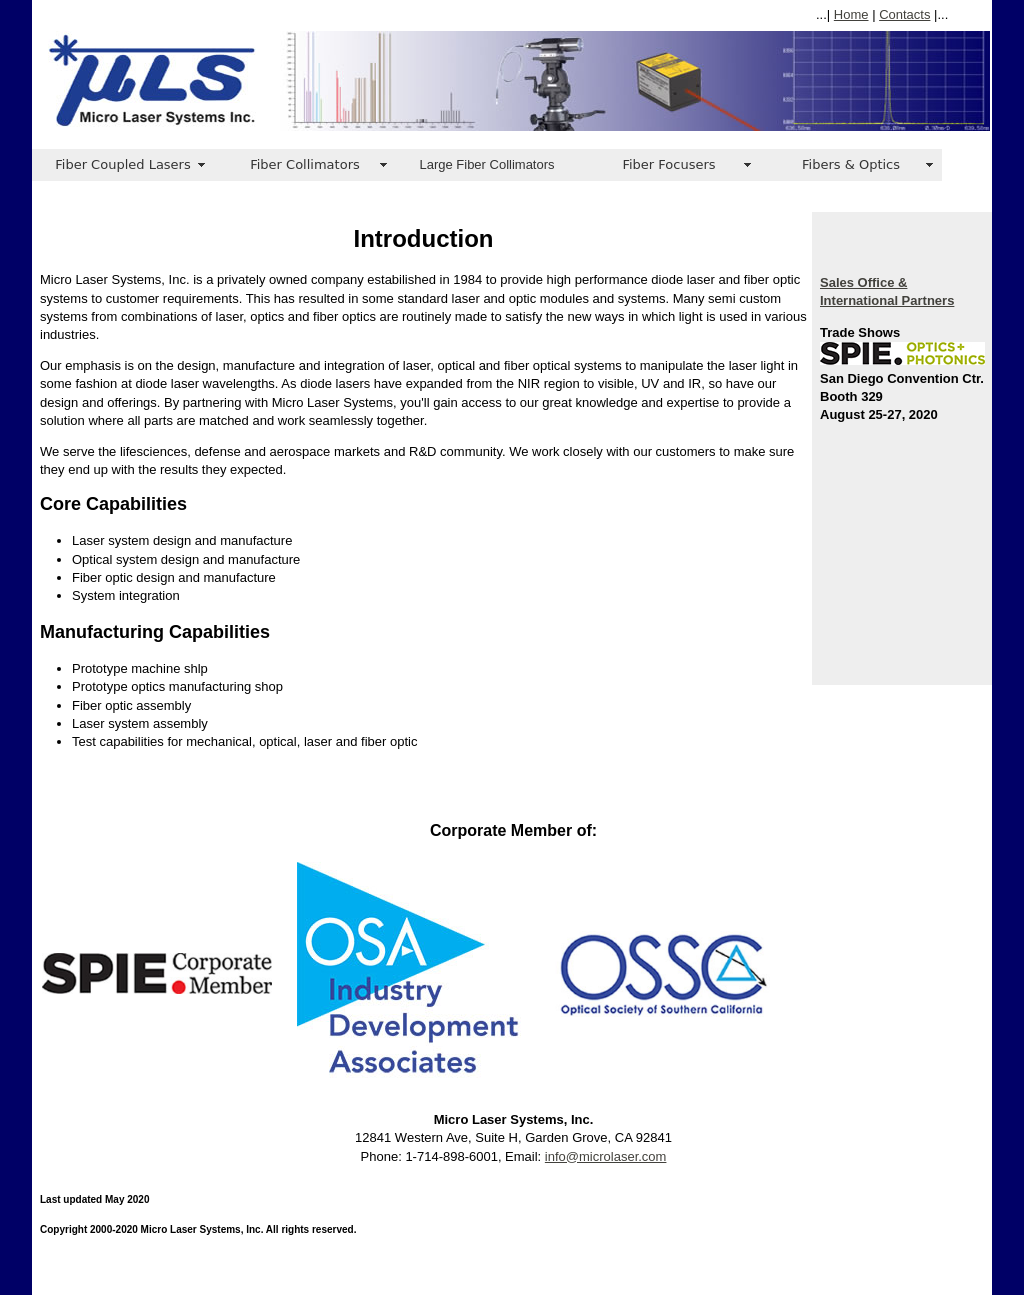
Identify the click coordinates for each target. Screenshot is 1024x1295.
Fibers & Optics (851, 164)
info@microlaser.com (606, 1156)
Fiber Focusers (668, 164)
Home (851, 14)
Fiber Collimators (305, 164)
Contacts (904, 14)
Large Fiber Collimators (486, 164)
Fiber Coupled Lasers (122, 164)
